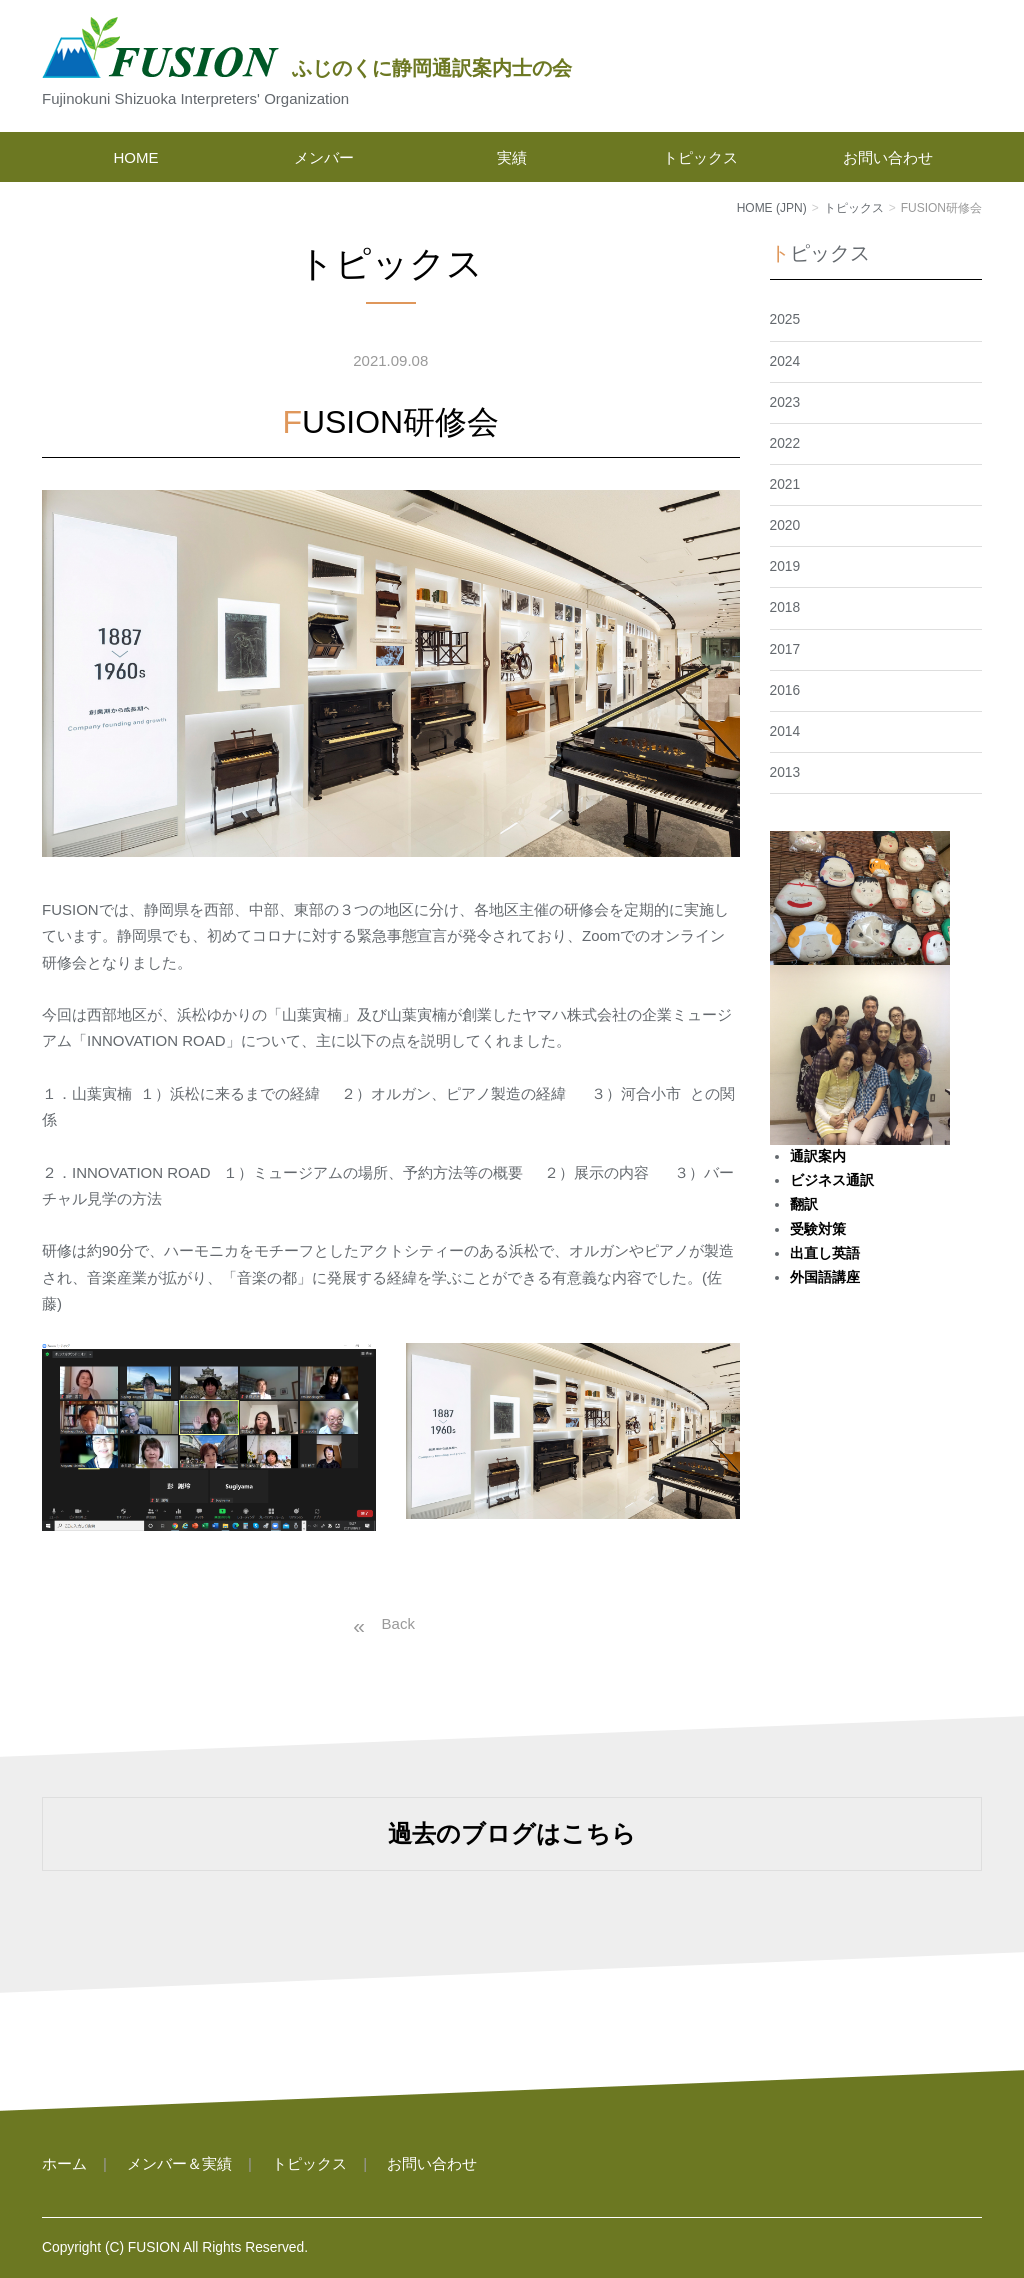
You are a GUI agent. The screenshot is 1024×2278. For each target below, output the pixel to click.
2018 (785, 607)
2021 (785, 484)
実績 (512, 157)
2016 (785, 690)
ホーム (64, 2163)
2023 (785, 402)
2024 (785, 361)
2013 (785, 772)
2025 (785, 319)
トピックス (700, 157)
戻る (379, 1624)
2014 (785, 731)
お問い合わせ (888, 157)
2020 (785, 525)
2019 (785, 566)
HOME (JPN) (772, 208)
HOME (136, 157)
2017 (785, 649)
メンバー (324, 157)
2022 (785, 443)
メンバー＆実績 (179, 2163)
